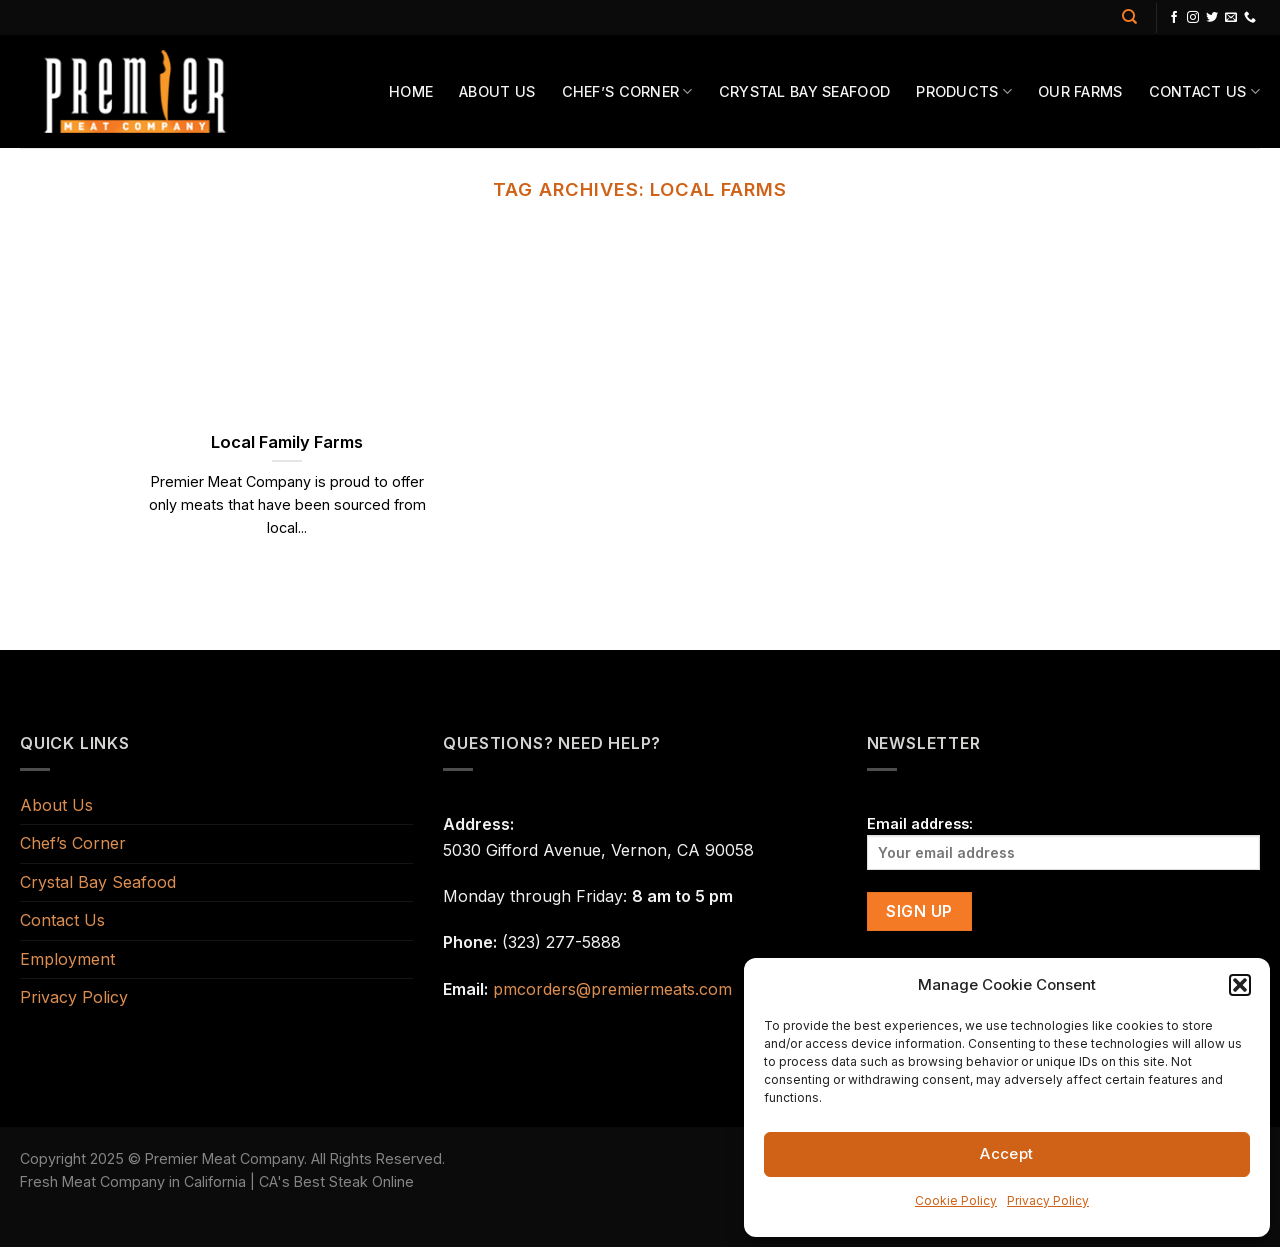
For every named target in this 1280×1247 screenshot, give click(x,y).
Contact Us (1204, 91)
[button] (1240, 985)
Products (964, 91)
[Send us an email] (1231, 18)
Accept (1007, 1153)
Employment (67, 959)
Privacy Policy (1048, 1200)
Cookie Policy (956, 1200)
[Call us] (1250, 18)
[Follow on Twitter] (1212, 18)
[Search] (1129, 17)
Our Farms (1080, 91)
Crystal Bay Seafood (804, 91)
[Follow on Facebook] (1174, 18)
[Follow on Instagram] (1193, 18)
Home (411, 91)
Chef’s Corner (627, 91)
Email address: (1063, 842)
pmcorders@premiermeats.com (612, 989)
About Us (497, 91)
